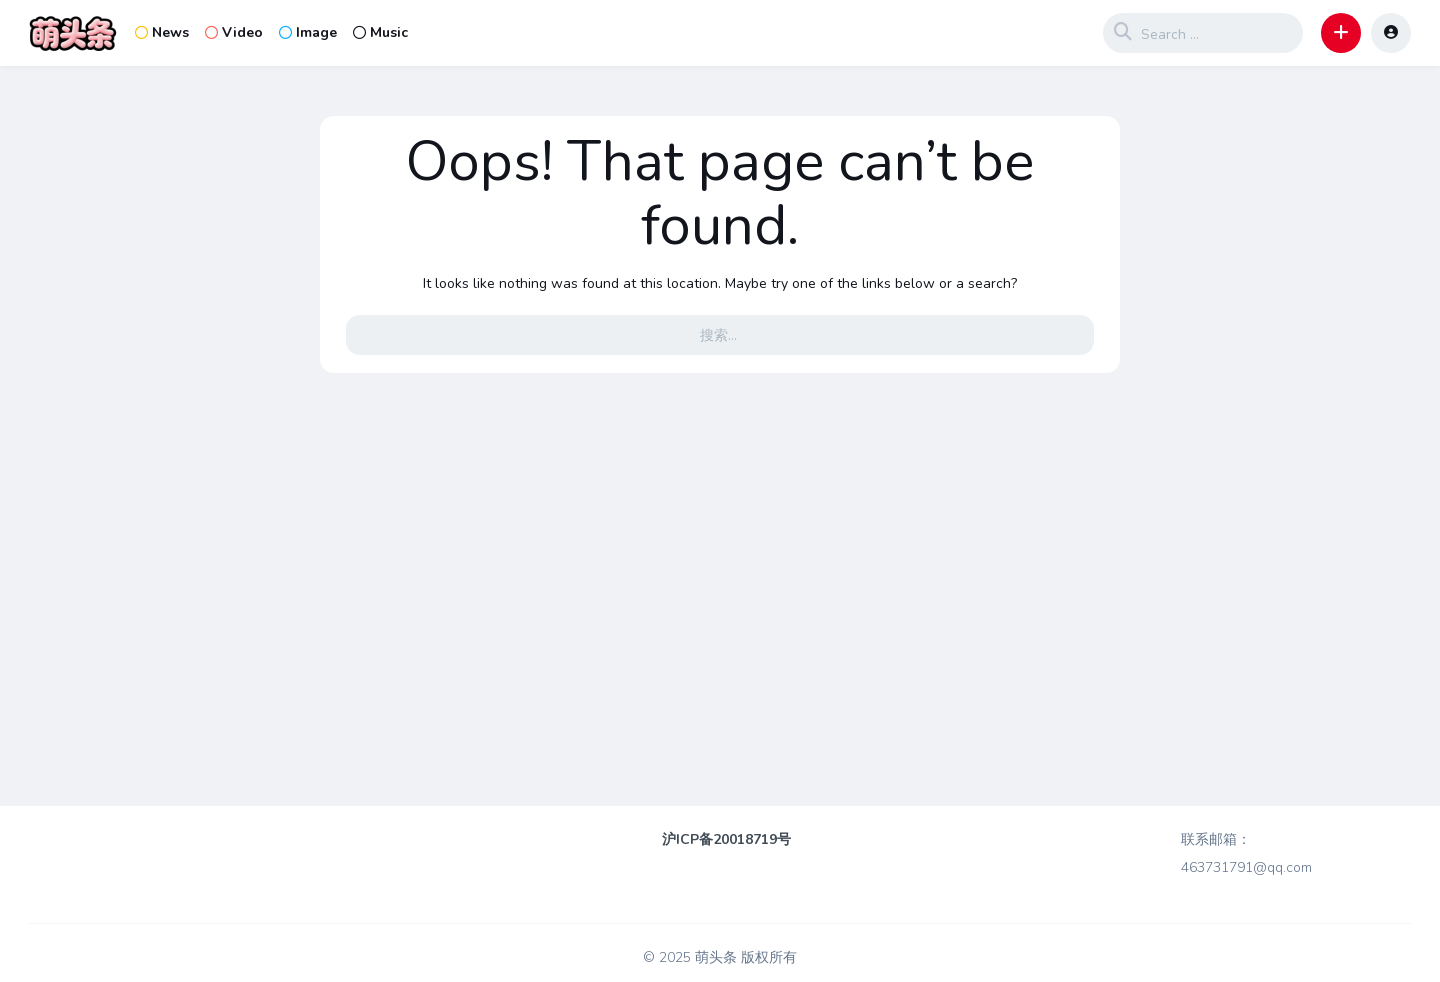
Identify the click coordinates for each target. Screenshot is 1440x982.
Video (234, 32)
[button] (1341, 33)
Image (308, 32)
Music (380, 32)
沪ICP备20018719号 (726, 839)
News (162, 32)
